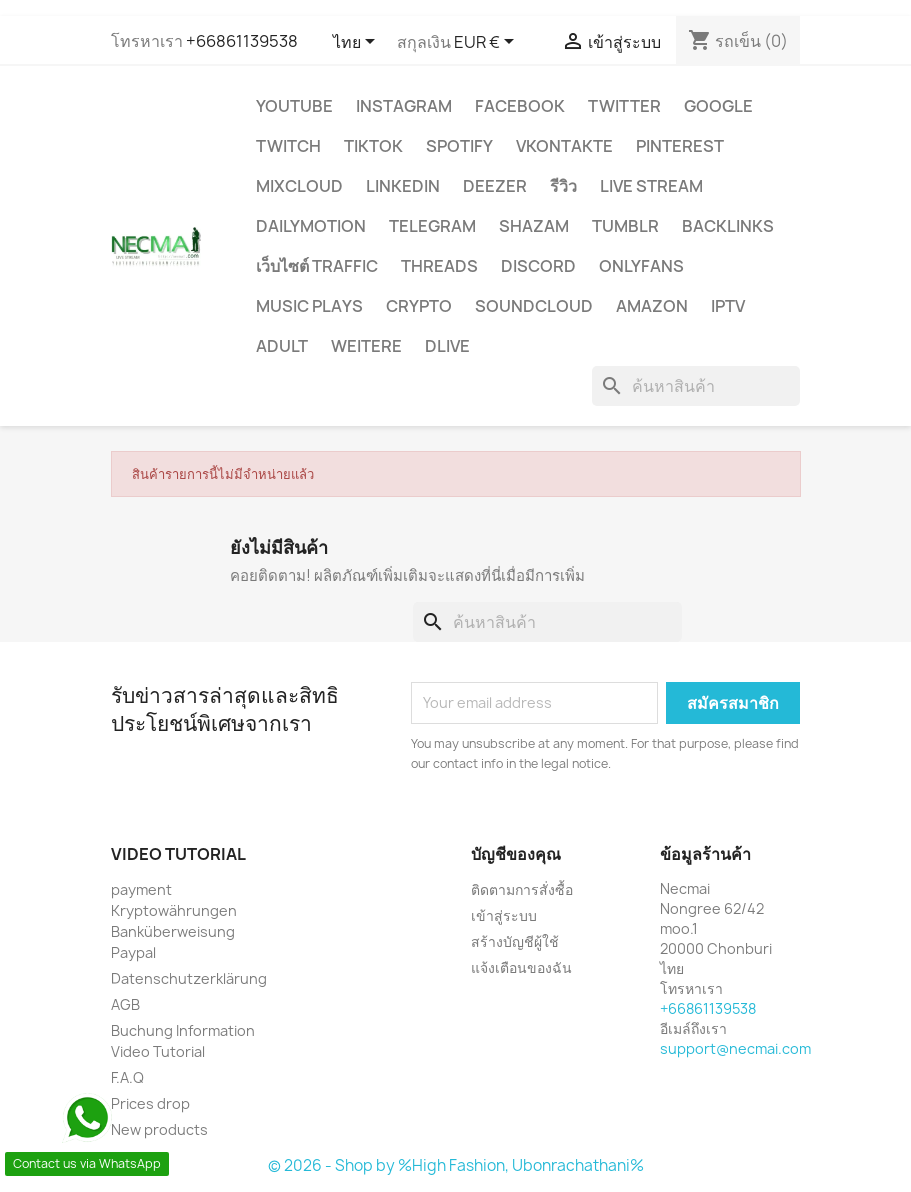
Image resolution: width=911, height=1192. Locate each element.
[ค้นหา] (696, 386)
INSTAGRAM (404, 106)
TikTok (373, 146)
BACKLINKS (728, 226)
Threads (439, 266)
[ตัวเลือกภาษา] (357, 43)
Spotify (459, 146)
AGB (125, 1004)
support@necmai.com (735, 1048)
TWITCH (288, 146)
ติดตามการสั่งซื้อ (522, 889)
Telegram (432, 226)
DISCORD (538, 266)
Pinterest (680, 146)
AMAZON (652, 306)
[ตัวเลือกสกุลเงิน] (487, 43)
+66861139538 (242, 41)
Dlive (447, 346)
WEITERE (366, 346)
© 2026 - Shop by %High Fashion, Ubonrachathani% (456, 1165)
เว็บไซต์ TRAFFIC (317, 266)
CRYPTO (419, 306)
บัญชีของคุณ (516, 854)
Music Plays (309, 306)
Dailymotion (311, 226)
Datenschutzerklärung (189, 978)
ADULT (282, 346)
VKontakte (564, 146)
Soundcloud (534, 306)
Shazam (534, 226)
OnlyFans (641, 266)
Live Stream (651, 186)
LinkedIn (403, 186)
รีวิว (563, 186)
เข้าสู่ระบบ (504, 915)
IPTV (728, 306)
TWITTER (624, 106)
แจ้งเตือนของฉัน (521, 967)
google (718, 106)
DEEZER (495, 186)
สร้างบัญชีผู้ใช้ (515, 941)
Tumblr (625, 226)
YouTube (294, 106)
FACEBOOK (520, 106)
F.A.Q (127, 1077)
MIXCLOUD (299, 186)
